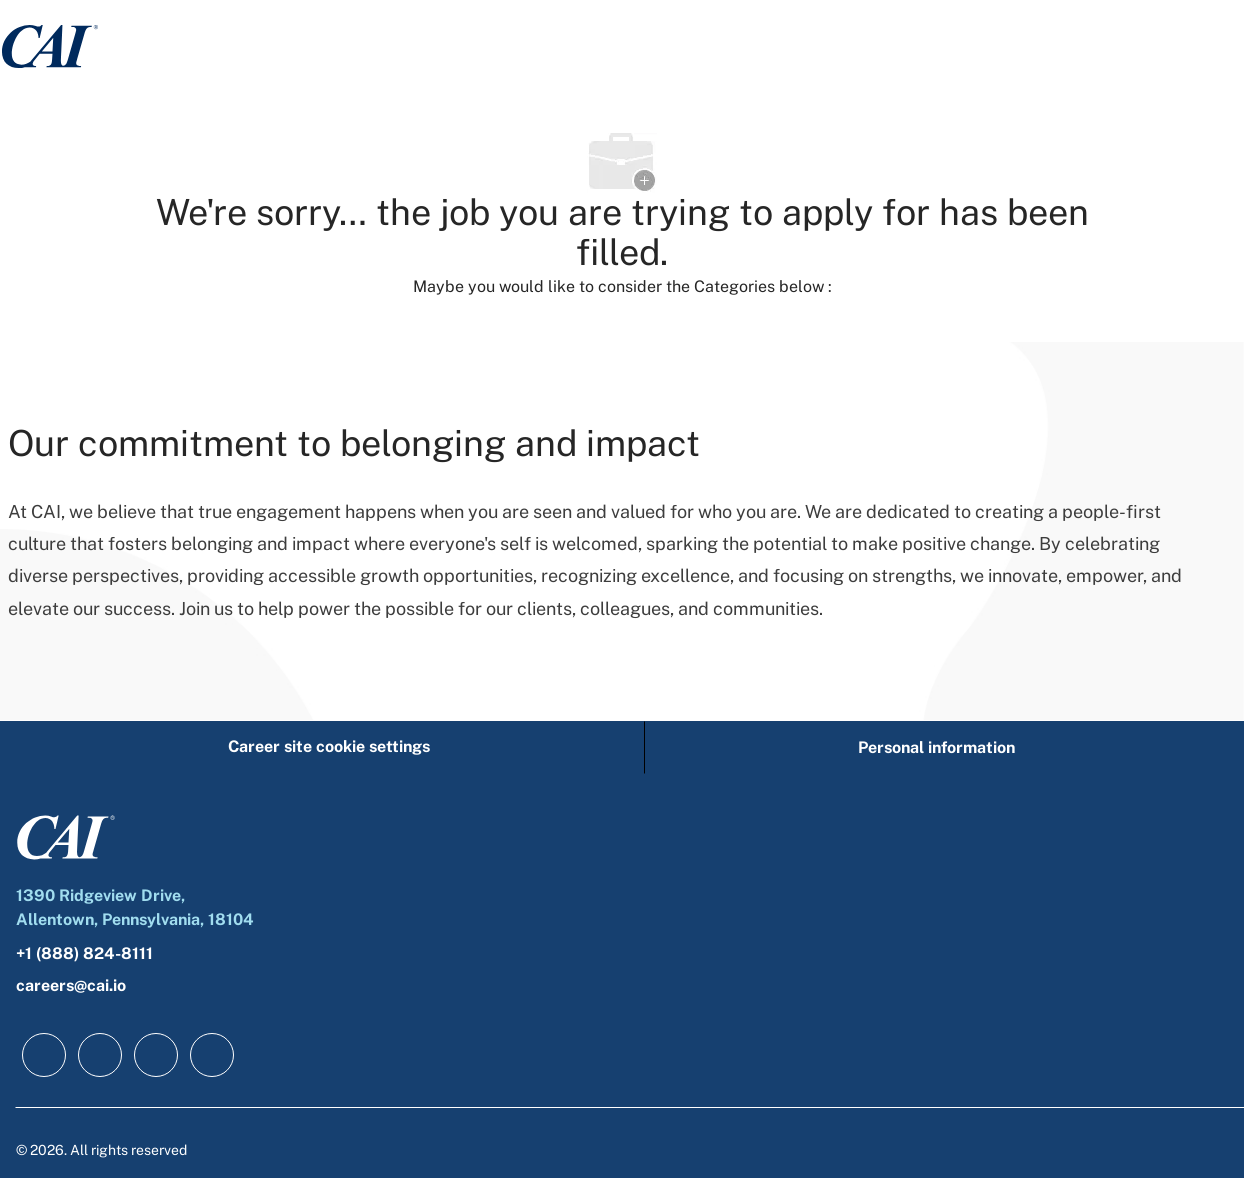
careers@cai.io (71, 985)
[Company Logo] (50, 45)
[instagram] (212, 1055)
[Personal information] (936, 747)
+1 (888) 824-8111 (84, 953)
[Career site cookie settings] (329, 747)
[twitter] (156, 1055)
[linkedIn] (100, 1055)
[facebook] (44, 1055)
